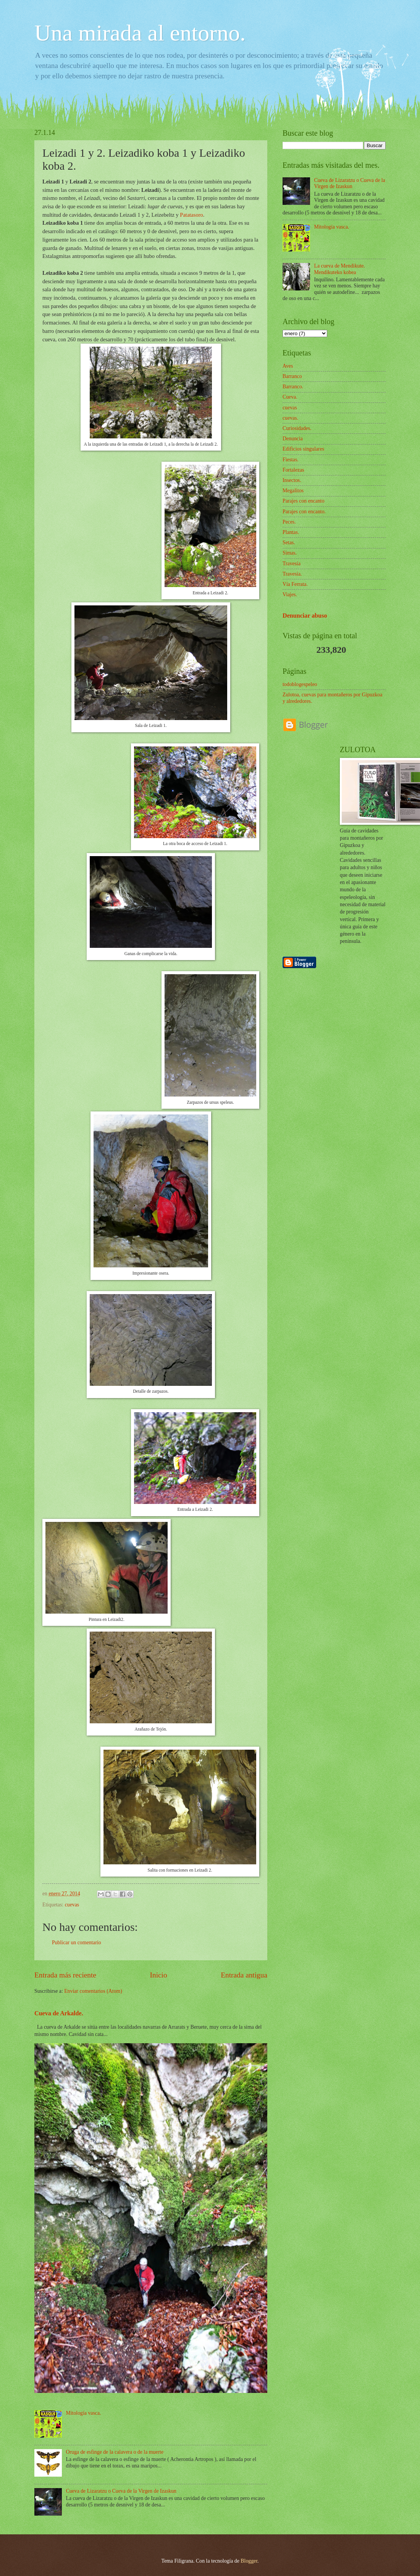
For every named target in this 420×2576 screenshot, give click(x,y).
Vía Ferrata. (295, 584)
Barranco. (293, 386)
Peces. (289, 522)
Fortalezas (293, 470)
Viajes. (290, 594)
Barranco (292, 376)
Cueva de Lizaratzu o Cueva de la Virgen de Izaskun (121, 2491)
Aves (288, 366)
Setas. (289, 542)
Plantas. (291, 532)
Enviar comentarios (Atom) (93, 1991)
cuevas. (290, 418)
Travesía (291, 563)
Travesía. (292, 574)
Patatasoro (191, 215)
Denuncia (293, 438)
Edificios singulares (303, 449)
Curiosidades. (297, 428)
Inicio (158, 1975)
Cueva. (290, 397)
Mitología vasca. (83, 2413)
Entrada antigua (244, 1975)
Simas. (290, 553)
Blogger (249, 2561)
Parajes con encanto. (304, 511)
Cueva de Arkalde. (58, 2013)
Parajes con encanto (304, 501)
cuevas (72, 1905)
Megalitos (293, 490)
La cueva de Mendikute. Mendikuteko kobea (339, 269)
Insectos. (292, 480)
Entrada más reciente (65, 1975)
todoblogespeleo (300, 684)
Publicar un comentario (76, 1942)
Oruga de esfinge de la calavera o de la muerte (115, 2452)
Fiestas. (291, 459)
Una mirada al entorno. (140, 32)
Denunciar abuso (305, 615)
